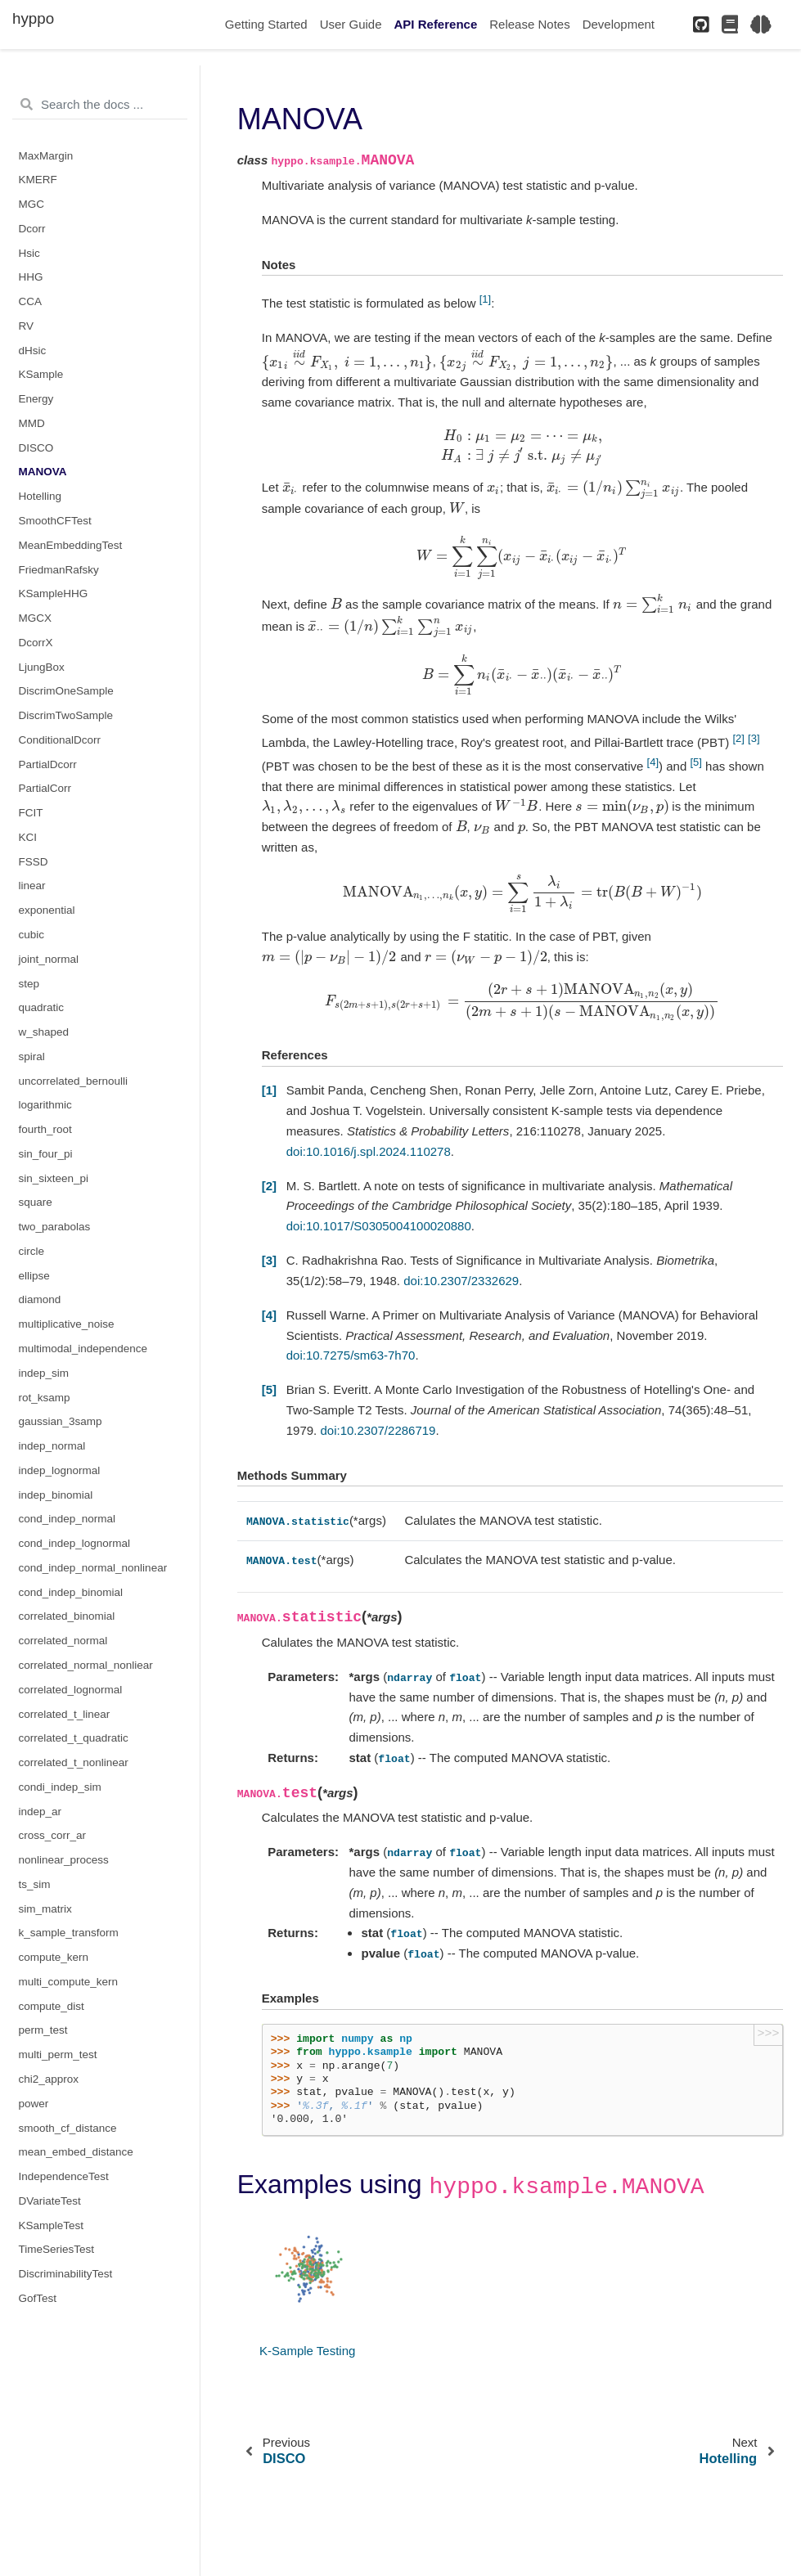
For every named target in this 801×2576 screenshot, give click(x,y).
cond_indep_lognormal (75, 1543)
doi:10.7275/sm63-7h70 (351, 1361)
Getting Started (266, 24)
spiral (32, 1056)
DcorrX (36, 642)
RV (26, 326)
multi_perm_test (58, 2054)
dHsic (33, 350)
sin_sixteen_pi (54, 1178)
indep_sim (44, 1373)
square (35, 1202)
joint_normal (49, 959)
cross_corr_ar (53, 1835)
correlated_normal (63, 1640)
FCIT (31, 813)
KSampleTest (51, 2225)
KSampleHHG (53, 593)
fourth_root (45, 1129)
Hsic (29, 253)
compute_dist (51, 2006)
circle (32, 1251)
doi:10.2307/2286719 (377, 1436)
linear (32, 885)
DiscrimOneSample (66, 691)
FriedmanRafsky (59, 570)
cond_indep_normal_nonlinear (93, 1568)
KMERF (38, 179)
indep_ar (40, 1811)
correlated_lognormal (71, 1690)
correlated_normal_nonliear (86, 1665)
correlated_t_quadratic (73, 1738)
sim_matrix (45, 1909)
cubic (32, 934)
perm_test (43, 2030)
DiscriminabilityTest (66, 2274)
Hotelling (40, 496)
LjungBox (42, 667)
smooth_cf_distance (68, 2128)
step (29, 984)
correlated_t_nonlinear (73, 1762)
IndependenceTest (64, 2176)
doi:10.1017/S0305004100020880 (378, 1232)
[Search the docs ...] (99, 104)
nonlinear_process (64, 1860)
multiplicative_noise (67, 1324)
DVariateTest (50, 2201)
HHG (31, 277)
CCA (31, 301)
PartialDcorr (48, 764)
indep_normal (52, 1446)
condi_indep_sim (60, 1787)
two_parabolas (55, 1227)
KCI (28, 837)
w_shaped (44, 1032)
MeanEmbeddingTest (71, 545)
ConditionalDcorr (60, 740)
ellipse (34, 1276)
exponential (47, 910)
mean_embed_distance (76, 2152)
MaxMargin (46, 156)
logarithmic (45, 1105)
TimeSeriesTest (57, 2249)
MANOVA (43, 471)
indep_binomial (56, 1495)
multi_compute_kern (69, 1982)
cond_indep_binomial (71, 1592)
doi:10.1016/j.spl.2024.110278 (368, 1157)
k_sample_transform (69, 1932)
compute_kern (54, 1957)
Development (619, 24)
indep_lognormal (60, 1470)
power (34, 2103)
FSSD (33, 862)
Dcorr (32, 229)
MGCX (35, 618)
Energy (36, 399)
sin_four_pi (46, 1154)
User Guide (351, 24)
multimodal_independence (83, 1348)
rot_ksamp (44, 1397)
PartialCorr (45, 788)
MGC (32, 204)
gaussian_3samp (60, 1421)
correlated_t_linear (64, 1714)
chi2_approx (49, 2079)
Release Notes (529, 24)
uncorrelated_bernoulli (73, 1081)
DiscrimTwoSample (66, 715)
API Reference (436, 24)
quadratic (42, 1007)
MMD (32, 423)
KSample (41, 374)
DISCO (36, 448)
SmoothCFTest (55, 521)
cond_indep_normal (67, 1519)
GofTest (38, 2298)
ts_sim (35, 1884)
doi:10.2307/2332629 (461, 1286)
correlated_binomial (67, 1616)
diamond (40, 1299)
